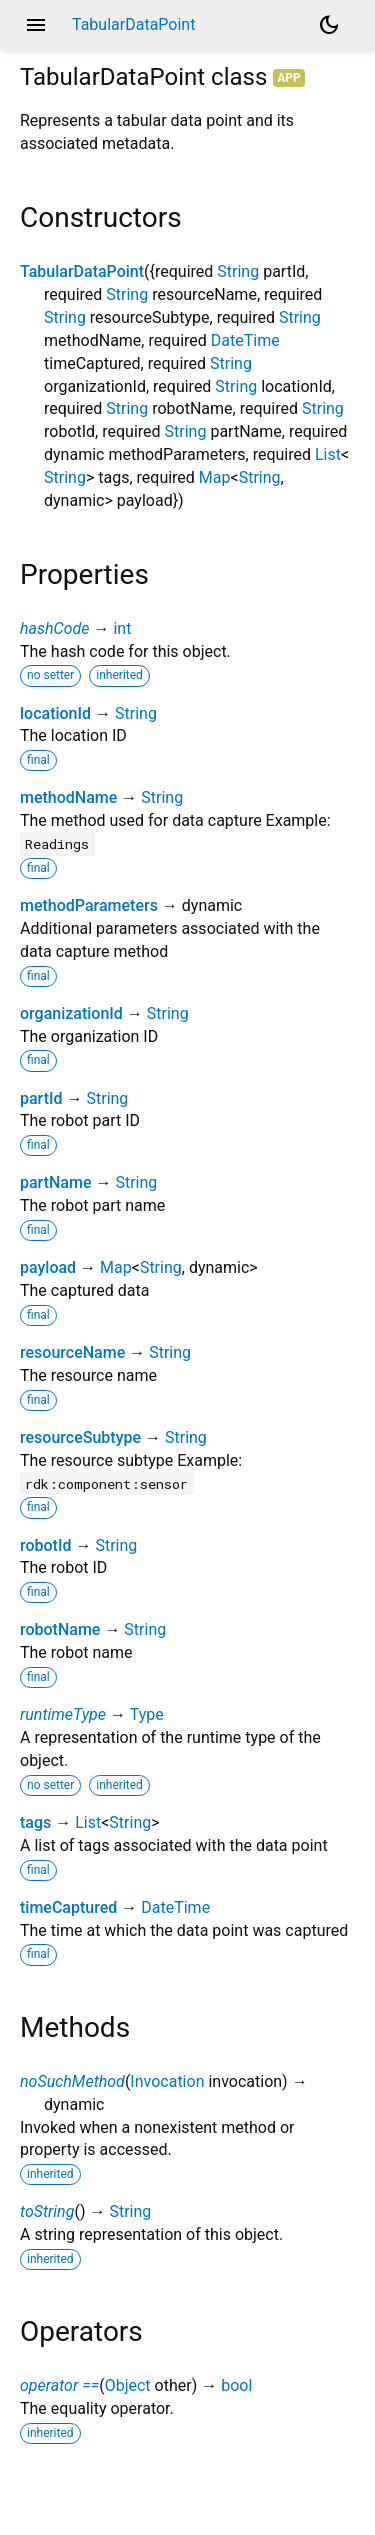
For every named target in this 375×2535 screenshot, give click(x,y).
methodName (68, 797)
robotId (45, 1545)
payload (48, 1267)
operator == (59, 2385)
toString (47, 2211)
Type (147, 1714)
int (122, 628)
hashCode (54, 628)
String (238, 271)
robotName (60, 1629)
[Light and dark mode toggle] (329, 25)
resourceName (72, 1352)
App (289, 78)
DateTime (245, 340)
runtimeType (63, 1714)
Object (128, 2385)
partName (55, 1182)
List (328, 454)
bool (236, 2385)
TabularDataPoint (82, 271)
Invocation (167, 2081)
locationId (55, 713)
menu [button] (36, 25)
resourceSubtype (80, 1437)
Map (215, 477)
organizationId (71, 1013)
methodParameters (89, 905)
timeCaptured (68, 1907)
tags (35, 1822)
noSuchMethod (72, 2081)
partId (41, 1098)
